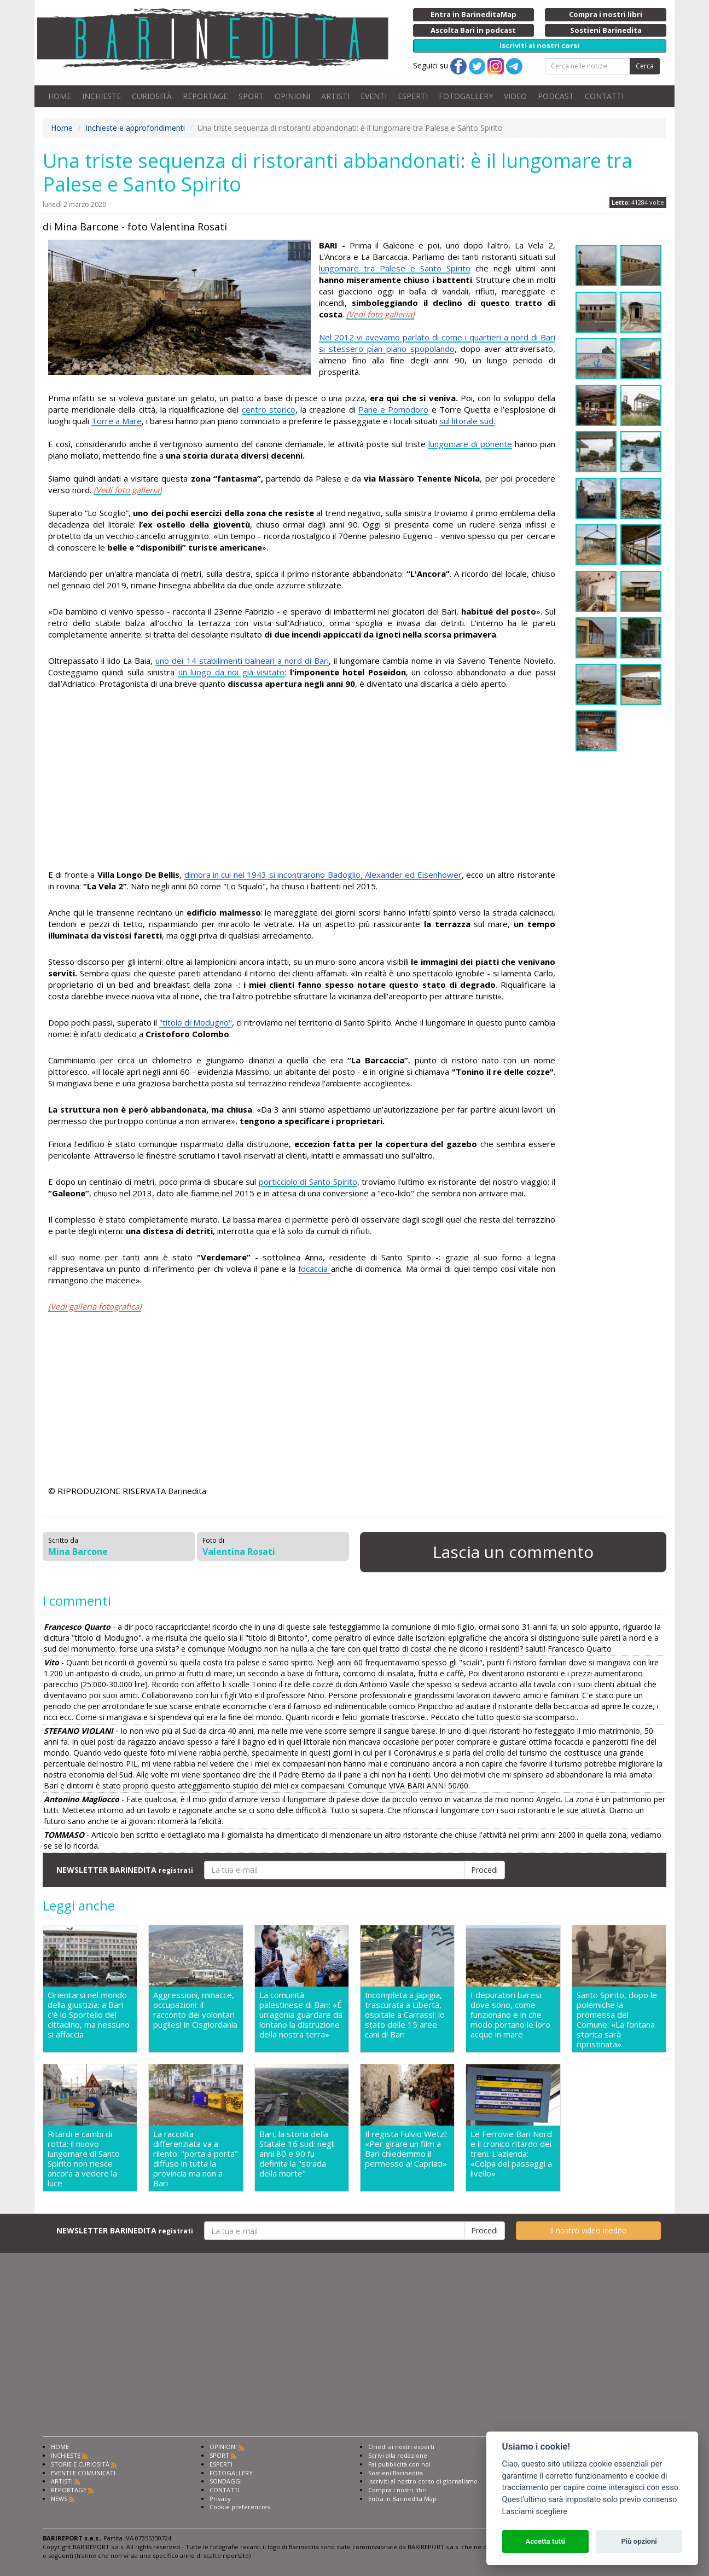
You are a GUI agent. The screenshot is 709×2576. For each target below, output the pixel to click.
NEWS (59, 2498)
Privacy (220, 2498)
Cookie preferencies (240, 2507)
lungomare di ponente (470, 443)
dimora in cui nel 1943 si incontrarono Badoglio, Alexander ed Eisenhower (323, 874)
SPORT (251, 96)
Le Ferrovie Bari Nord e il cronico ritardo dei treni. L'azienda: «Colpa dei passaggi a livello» (511, 2154)
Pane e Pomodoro (393, 409)
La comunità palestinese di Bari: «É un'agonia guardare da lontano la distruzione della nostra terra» (300, 2015)
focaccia (314, 1268)
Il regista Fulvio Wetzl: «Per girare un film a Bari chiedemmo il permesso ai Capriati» (406, 2149)
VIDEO (515, 96)
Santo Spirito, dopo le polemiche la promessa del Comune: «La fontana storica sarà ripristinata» (617, 2019)
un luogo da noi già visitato (231, 672)
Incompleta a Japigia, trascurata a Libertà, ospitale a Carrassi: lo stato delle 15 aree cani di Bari (405, 2015)
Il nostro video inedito (588, 2230)
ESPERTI (413, 96)
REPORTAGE (205, 96)
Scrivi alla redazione (397, 2455)
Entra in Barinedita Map (402, 2498)
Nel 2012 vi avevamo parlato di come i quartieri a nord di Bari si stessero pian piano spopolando (437, 343)
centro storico (268, 409)
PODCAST (556, 96)
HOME (59, 96)
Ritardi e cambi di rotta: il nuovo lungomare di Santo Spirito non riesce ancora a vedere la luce (84, 2158)
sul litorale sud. (467, 420)
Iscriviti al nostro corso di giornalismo (423, 2481)
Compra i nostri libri (397, 2490)
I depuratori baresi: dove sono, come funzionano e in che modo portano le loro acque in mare (510, 2015)
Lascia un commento (513, 1552)
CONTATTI (604, 96)
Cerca (645, 66)
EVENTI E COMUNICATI (83, 2473)
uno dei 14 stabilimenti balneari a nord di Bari (242, 660)
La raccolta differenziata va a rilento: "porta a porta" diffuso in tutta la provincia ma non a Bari (195, 2158)
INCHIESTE (101, 96)
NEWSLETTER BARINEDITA (124, 1870)
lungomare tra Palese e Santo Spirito (394, 268)
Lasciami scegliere (534, 2511)
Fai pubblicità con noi (399, 2464)
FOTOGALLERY (466, 96)
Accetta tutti (545, 2541)
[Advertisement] (301, 781)
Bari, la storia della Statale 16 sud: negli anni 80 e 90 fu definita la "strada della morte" (297, 2154)
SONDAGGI (226, 2481)
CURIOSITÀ (152, 96)
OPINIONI (292, 96)
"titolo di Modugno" (195, 1022)
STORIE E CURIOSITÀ (80, 2464)
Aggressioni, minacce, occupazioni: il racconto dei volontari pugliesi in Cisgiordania (195, 2010)
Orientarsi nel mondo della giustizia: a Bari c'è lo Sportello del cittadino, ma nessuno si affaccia (89, 2015)
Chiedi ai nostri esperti (401, 2446)
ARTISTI (335, 96)
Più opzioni (638, 2541)
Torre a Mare (116, 420)
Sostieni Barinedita (395, 2473)
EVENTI (374, 96)
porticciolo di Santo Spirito (308, 1181)
